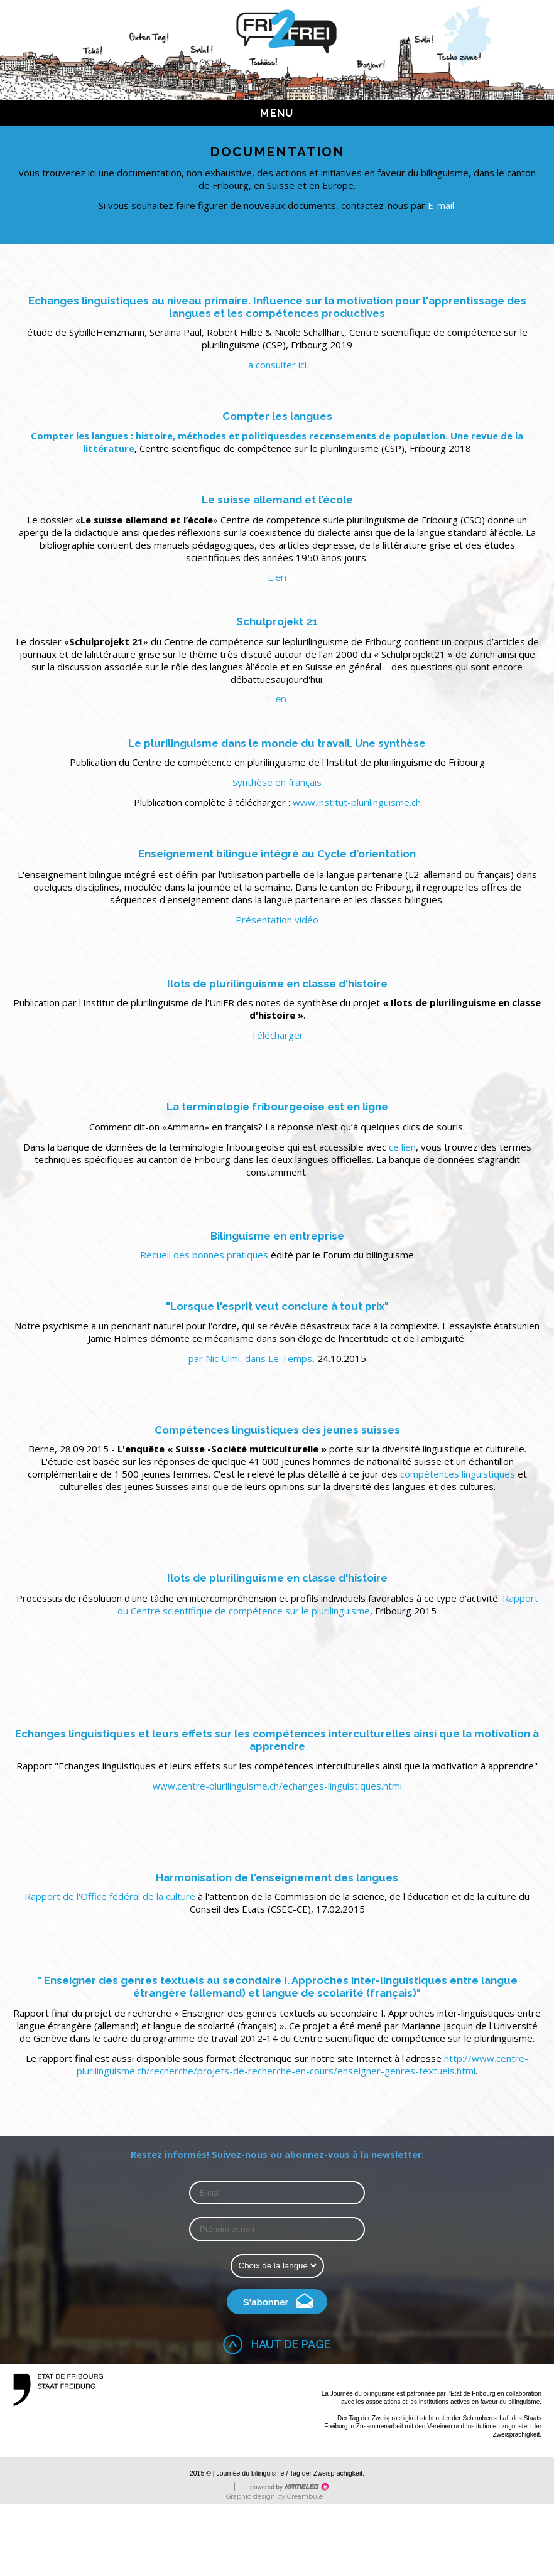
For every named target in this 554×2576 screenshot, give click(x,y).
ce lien (402, 1146)
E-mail (441, 205)
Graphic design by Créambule (274, 2497)
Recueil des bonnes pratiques (205, 1254)
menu (282, 113)
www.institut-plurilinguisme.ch (357, 802)
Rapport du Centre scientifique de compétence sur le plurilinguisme (327, 1604)
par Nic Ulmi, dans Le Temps (250, 1358)
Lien (277, 577)
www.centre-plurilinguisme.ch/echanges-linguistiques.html (277, 1785)
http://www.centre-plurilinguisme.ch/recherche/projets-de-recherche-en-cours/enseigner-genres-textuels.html (302, 2064)
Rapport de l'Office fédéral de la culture (111, 1896)
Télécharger (277, 1035)
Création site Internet (289, 2486)
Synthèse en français (277, 782)
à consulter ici (277, 364)
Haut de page (291, 2344)
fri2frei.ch (286, 31)
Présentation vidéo (277, 919)
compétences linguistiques (459, 1474)
